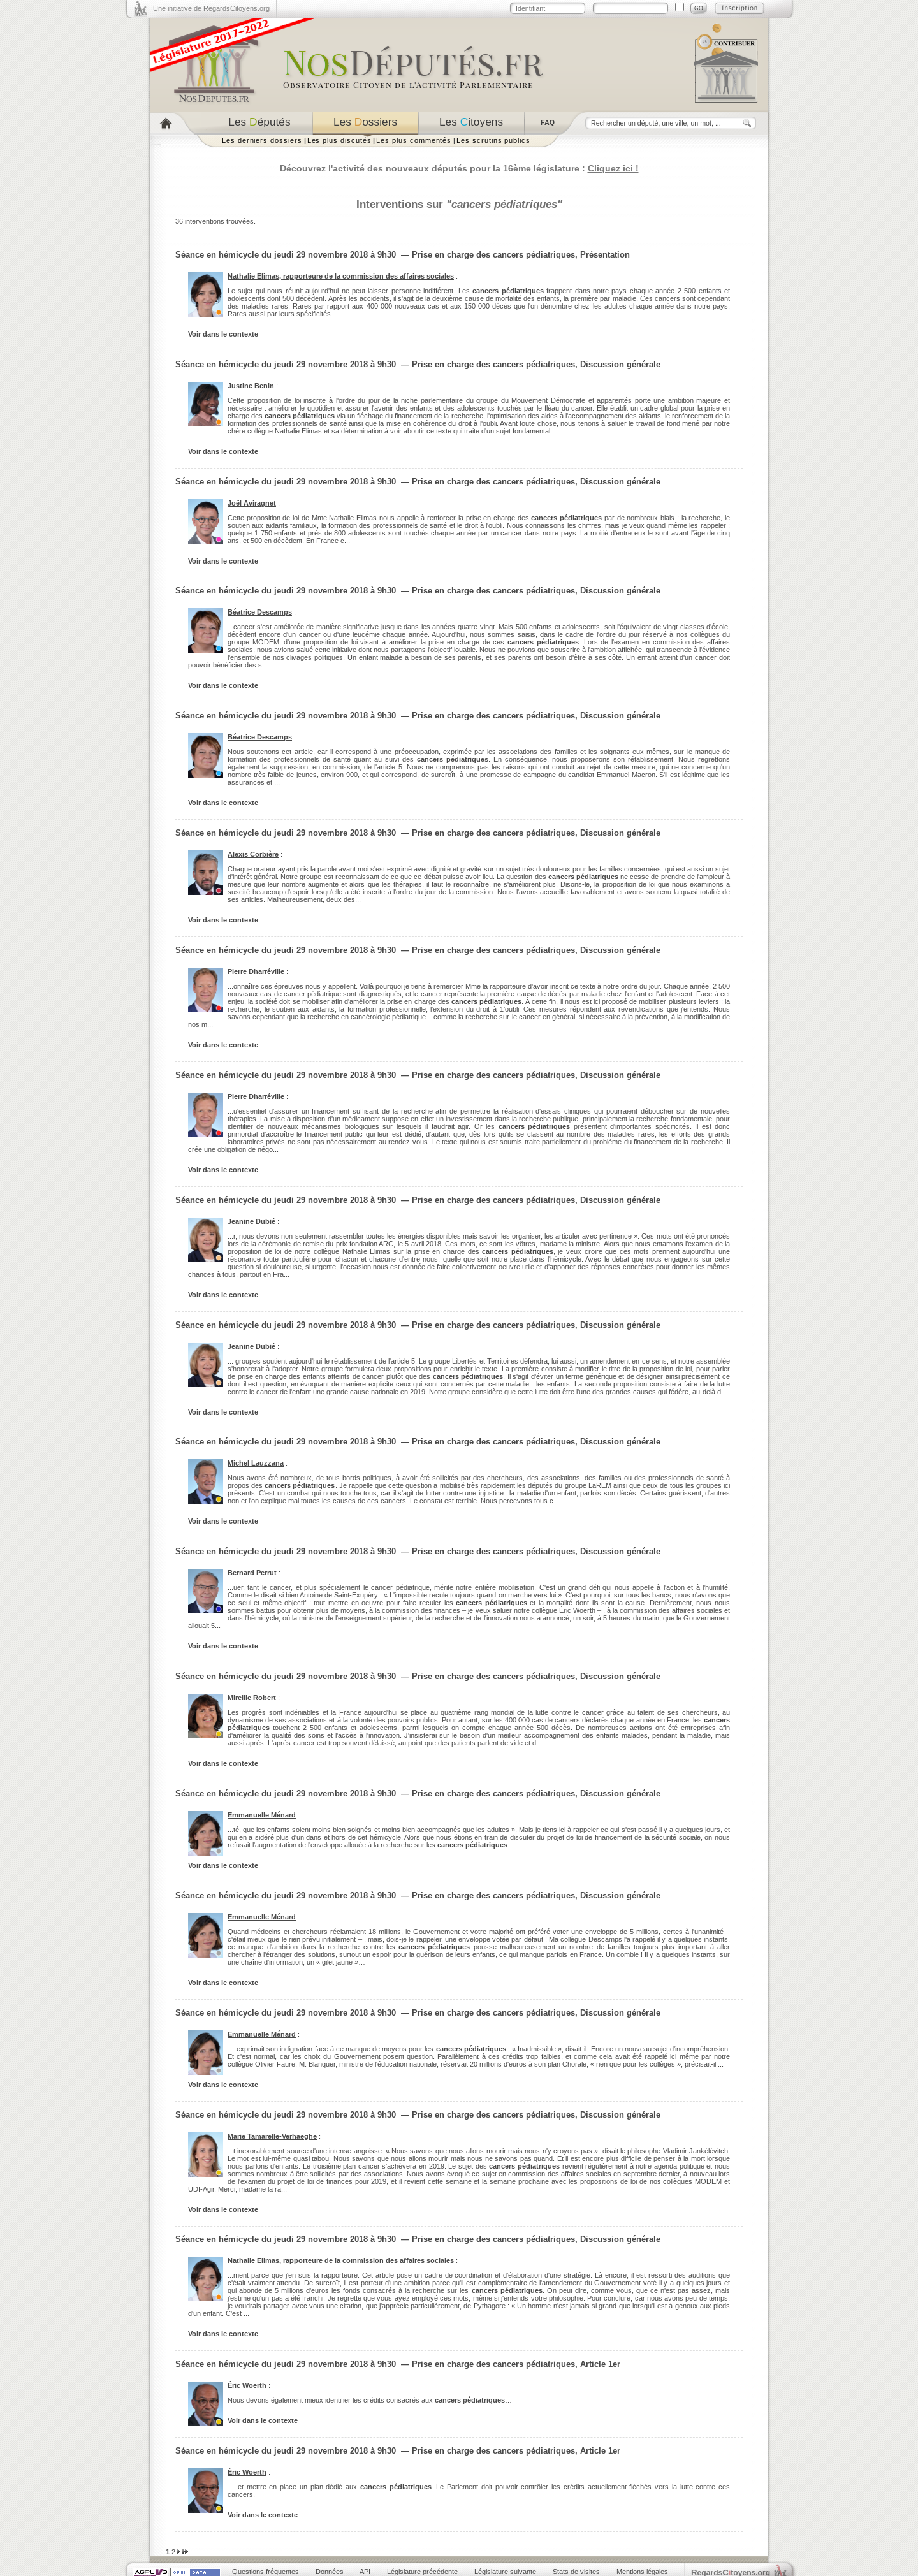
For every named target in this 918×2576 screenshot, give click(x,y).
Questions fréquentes (265, 2571)
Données (330, 2571)
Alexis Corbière (253, 854)
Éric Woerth (247, 2385)
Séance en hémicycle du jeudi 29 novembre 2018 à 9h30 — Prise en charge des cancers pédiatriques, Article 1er (397, 2364)
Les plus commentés (413, 140)
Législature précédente (422, 2571)
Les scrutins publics (493, 140)
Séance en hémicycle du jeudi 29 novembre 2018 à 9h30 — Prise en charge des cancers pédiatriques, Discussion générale (417, 364)
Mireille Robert (252, 1697)
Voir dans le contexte (223, 334)
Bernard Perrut (252, 1572)
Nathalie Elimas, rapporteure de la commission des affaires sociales (341, 276)
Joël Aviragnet (252, 503)
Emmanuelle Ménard (262, 1815)
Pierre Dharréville (256, 971)
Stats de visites (576, 2571)
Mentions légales (642, 2571)
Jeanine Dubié (251, 1221)
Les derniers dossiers (262, 140)
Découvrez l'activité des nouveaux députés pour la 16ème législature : (459, 168)
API (365, 2571)
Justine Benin (251, 385)
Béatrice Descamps (260, 612)
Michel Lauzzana (256, 1463)
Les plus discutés (339, 140)
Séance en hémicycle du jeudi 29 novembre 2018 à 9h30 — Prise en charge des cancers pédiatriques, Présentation (402, 254)
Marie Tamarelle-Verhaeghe (272, 2136)
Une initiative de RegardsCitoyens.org (211, 8)
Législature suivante (505, 2571)
